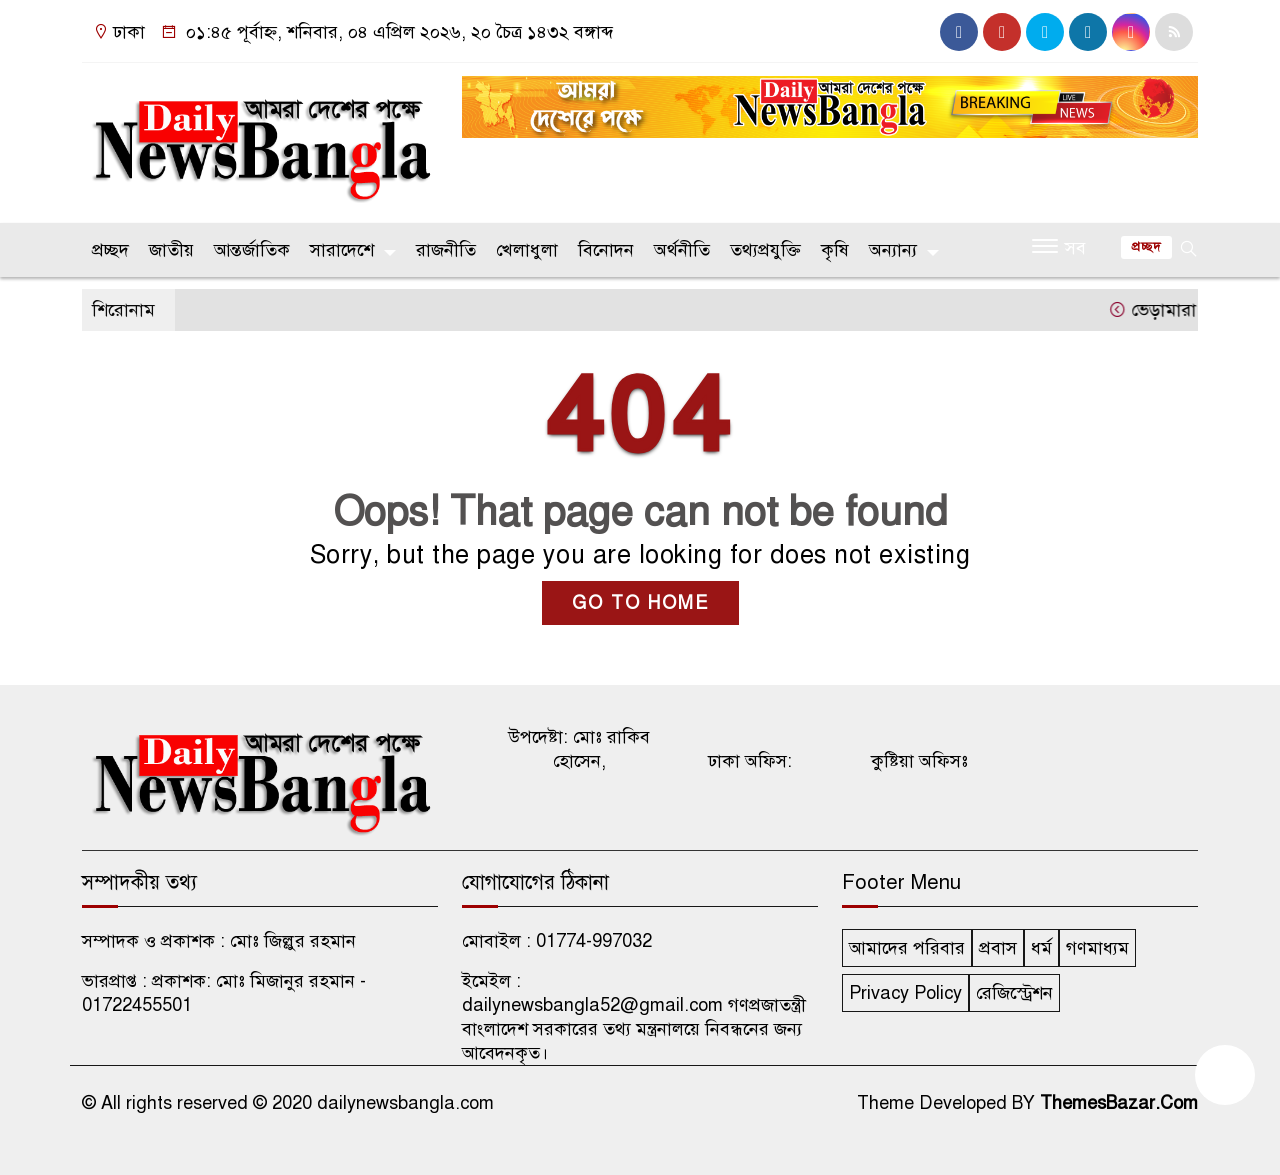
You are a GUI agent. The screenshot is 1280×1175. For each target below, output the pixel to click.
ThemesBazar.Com (1119, 1103)
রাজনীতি (446, 250)
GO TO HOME (640, 603)
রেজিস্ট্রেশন (1014, 993)
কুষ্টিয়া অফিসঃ (919, 761)
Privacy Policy (905, 993)
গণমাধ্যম (1097, 948)
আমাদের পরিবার (907, 948)
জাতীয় (171, 250)
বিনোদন (606, 250)
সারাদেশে (342, 250)
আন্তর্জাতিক (252, 250)
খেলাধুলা (527, 250)
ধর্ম (1041, 948)
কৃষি (835, 250)
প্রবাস (998, 948)
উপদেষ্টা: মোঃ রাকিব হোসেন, (579, 749)
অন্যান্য (893, 250)
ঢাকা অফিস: (750, 761)
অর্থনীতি (682, 250)
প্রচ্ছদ (110, 250)
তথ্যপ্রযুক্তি (765, 250)
